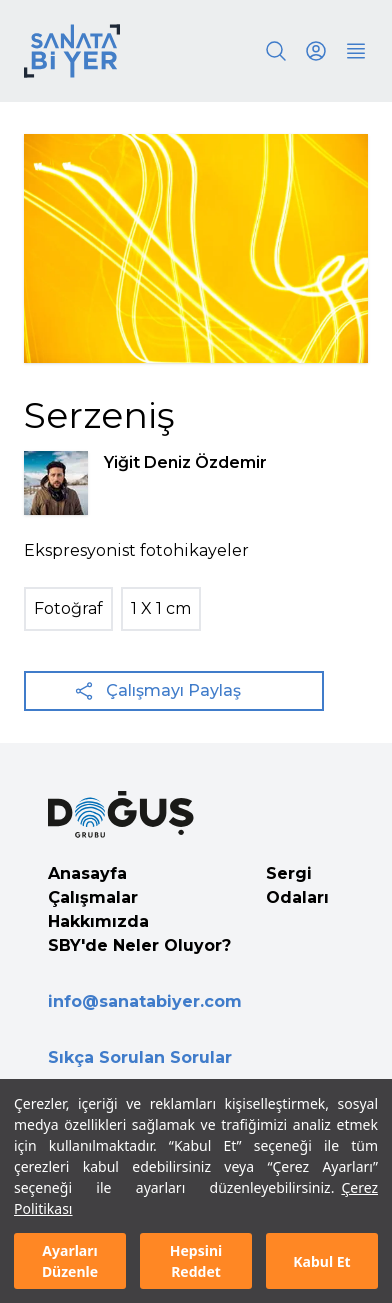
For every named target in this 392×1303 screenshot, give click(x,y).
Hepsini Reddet (196, 1261)
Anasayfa (87, 873)
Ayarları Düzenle (70, 1261)
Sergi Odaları (297, 885)
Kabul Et (321, 1261)
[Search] (276, 51)
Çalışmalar (93, 897)
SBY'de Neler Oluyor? (139, 945)
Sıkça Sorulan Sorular (140, 1057)
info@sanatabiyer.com (145, 1001)
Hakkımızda (98, 921)
